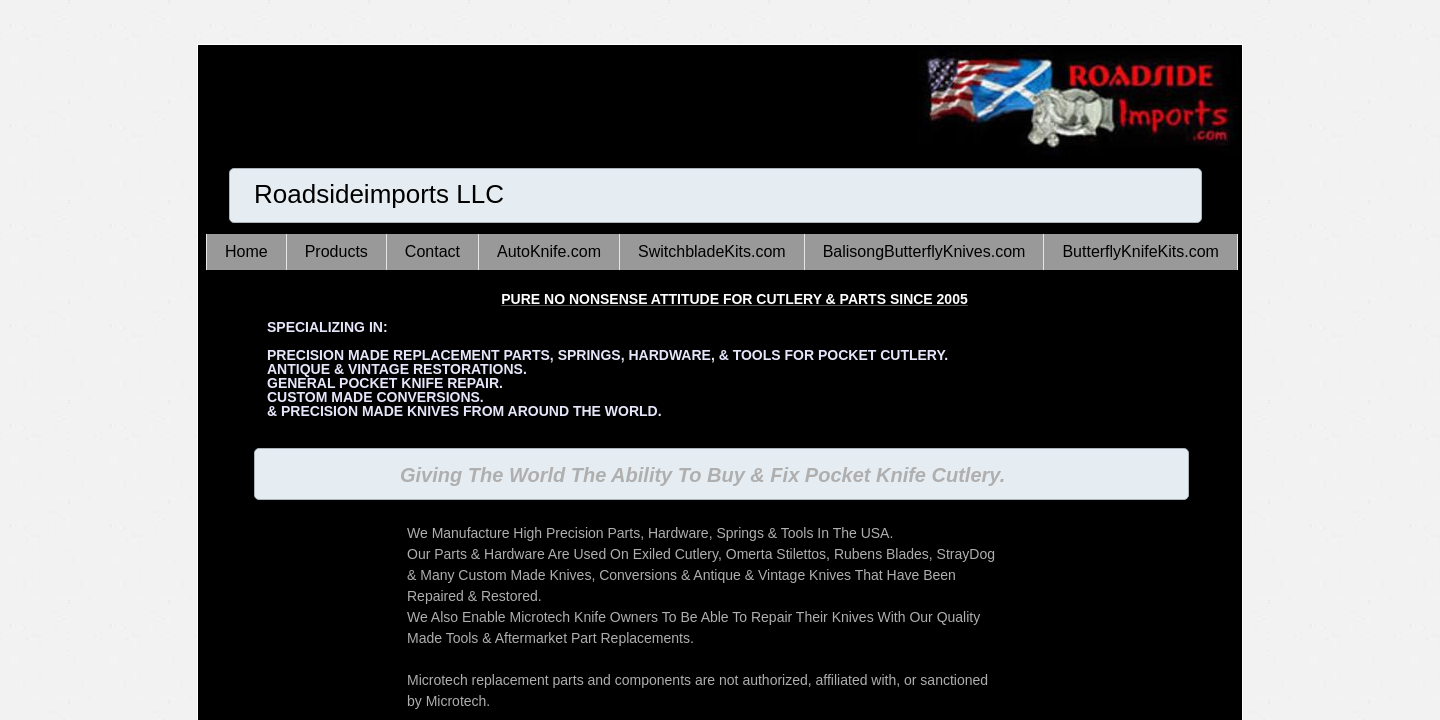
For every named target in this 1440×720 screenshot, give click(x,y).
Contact (432, 251)
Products (336, 251)
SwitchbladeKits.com (712, 251)
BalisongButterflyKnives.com (924, 251)
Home (246, 251)
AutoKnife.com (549, 251)
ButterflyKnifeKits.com (1140, 251)
